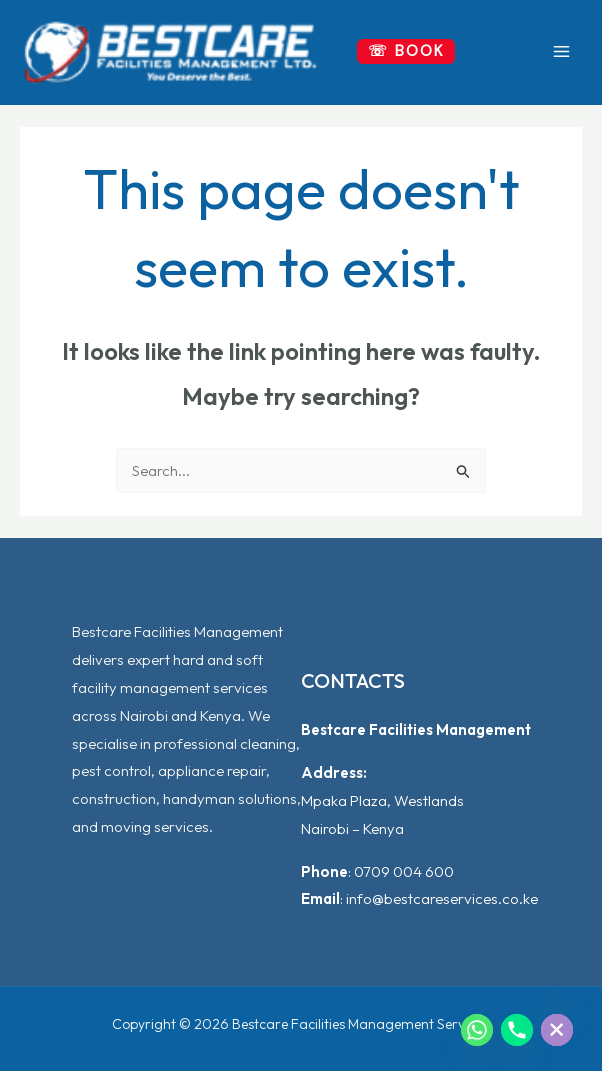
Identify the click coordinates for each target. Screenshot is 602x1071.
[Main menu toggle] (562, 52)
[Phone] (517, 1030)
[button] (406, 51)
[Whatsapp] (477, 1030)
